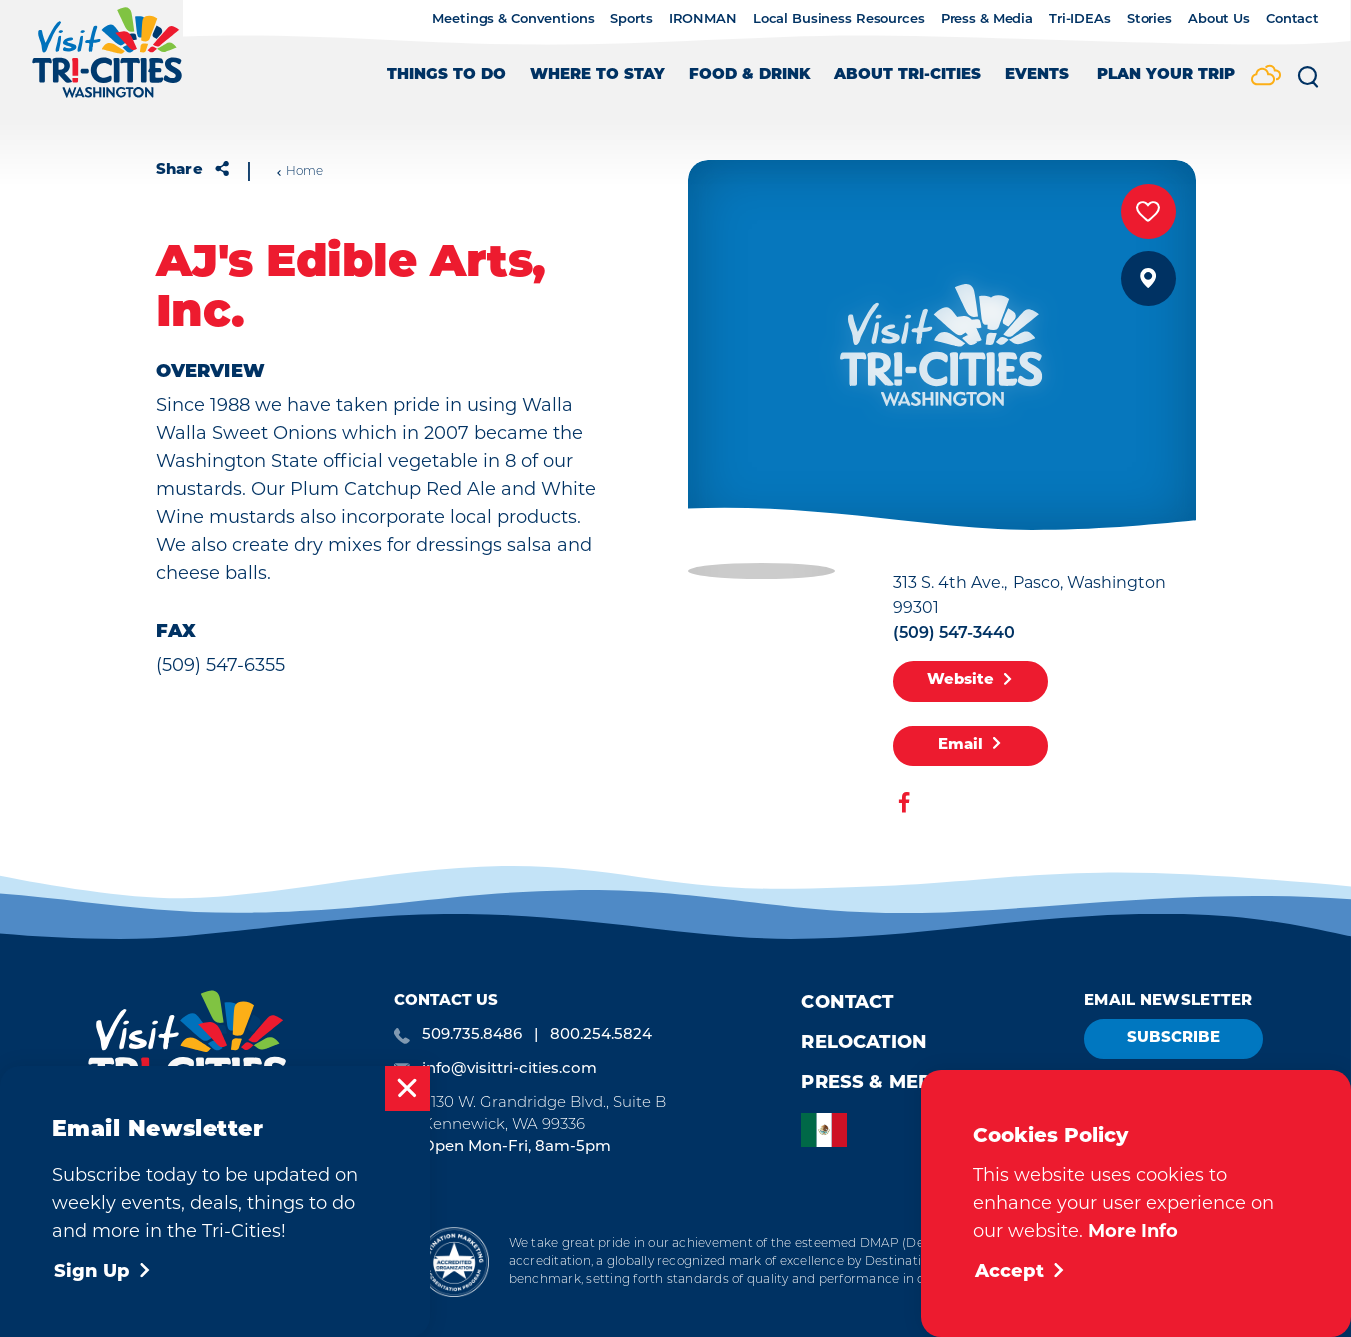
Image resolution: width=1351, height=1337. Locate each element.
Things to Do (446, 75)
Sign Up (103, 1272)
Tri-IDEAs (1080, 18)
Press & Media (987, 18)
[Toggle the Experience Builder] (1166, 84)
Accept (1020, 1272)
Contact (1292, 18)
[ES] (829, 1130)
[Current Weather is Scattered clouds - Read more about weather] (1266, 76)
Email (970, 745)
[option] (829, 1130)
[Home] (107, 62)
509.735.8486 (472, 1033)
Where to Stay (597, 75)
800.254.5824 (601, 1033)
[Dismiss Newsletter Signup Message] (407, 1088)
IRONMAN (703, 18)
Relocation (864, 1043)
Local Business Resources (839, 18)
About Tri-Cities (907, 75)
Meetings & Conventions (513, 18)
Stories (1149, 18)
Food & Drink (749, 75)
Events (1037, 75)
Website (970, 681)
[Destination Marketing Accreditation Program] (453, 1261)
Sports (631, 18)
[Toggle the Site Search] (1308, 84)
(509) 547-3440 (954, 632)
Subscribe (1173, 1038)
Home (299, 171)
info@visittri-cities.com (509, 1067)
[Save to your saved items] (1148, 211)
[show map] (1148, 278)
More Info (1133, 1231)
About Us (1219, 18)
